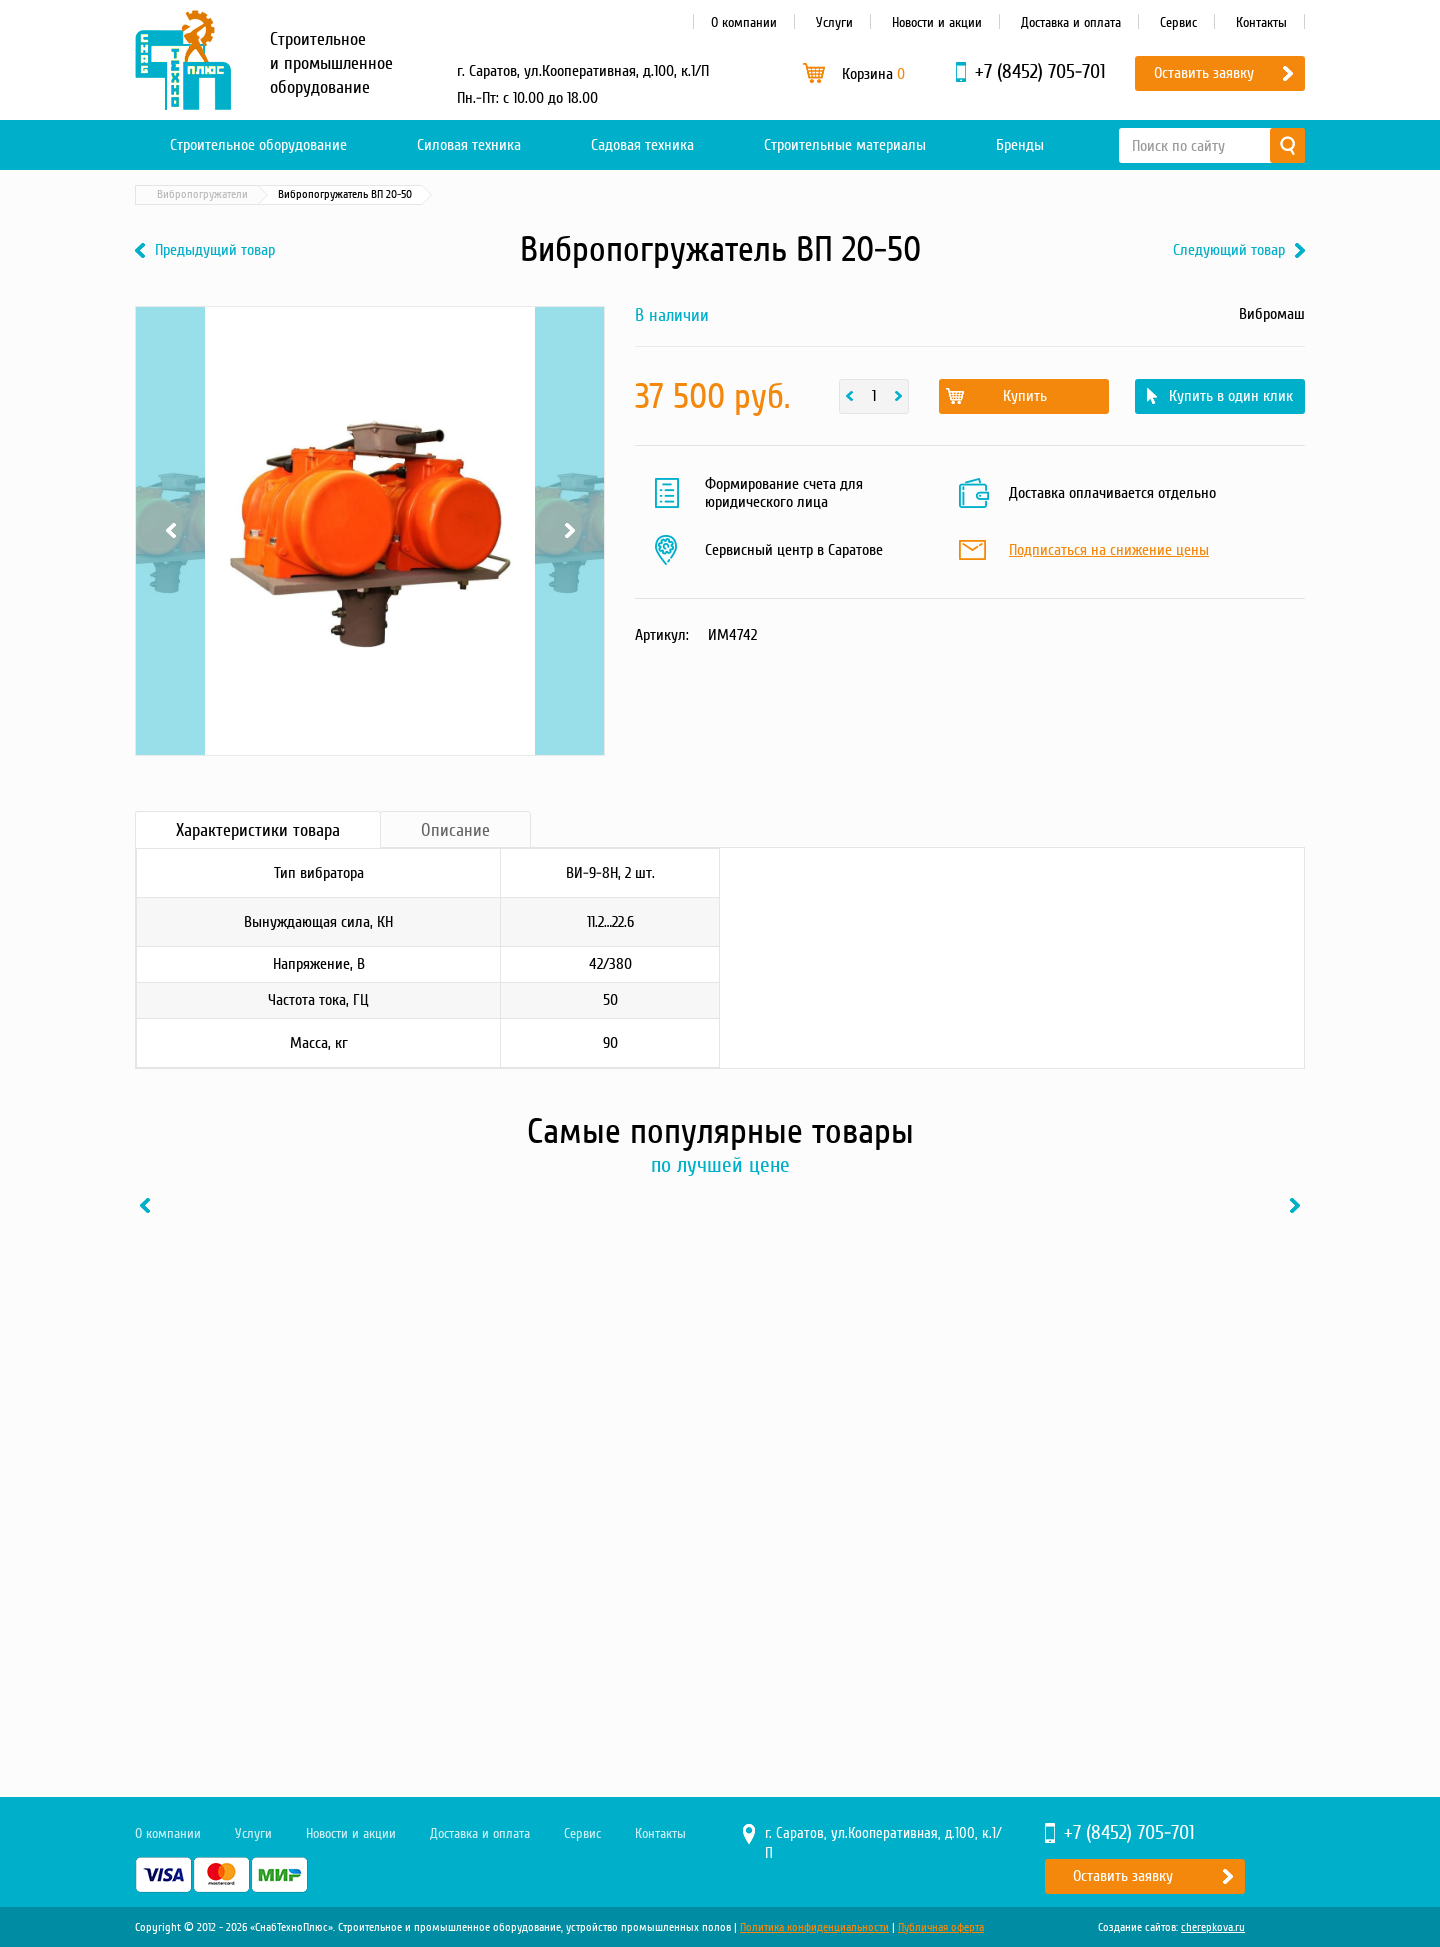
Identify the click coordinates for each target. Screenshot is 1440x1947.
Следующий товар (1229, 250)
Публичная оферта (941, 1927)
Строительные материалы (845, 145)
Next (569, 531)
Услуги (834, 22)
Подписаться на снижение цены (1109, 551)
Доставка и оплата (1071, 22)
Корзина (873, 74)
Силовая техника (469, 145)
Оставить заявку (1204, 73)
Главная (164, 194)
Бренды (1020, 145)
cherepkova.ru (1213, 1927)
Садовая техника (642, 145)
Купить (1025, 396)
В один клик (344, 1628)
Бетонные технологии (329, 194)
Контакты (1261, 22)
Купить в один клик (1231, 396)
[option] (270, 1431)
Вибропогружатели (456, 194)
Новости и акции (937, 22)
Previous (170, 531)
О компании (744, 22)
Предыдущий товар (215, 250)
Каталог (230, 194)
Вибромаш (1272, 314)
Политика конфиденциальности (814, 1927)
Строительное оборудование (258, 145)
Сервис (1178, 22)
